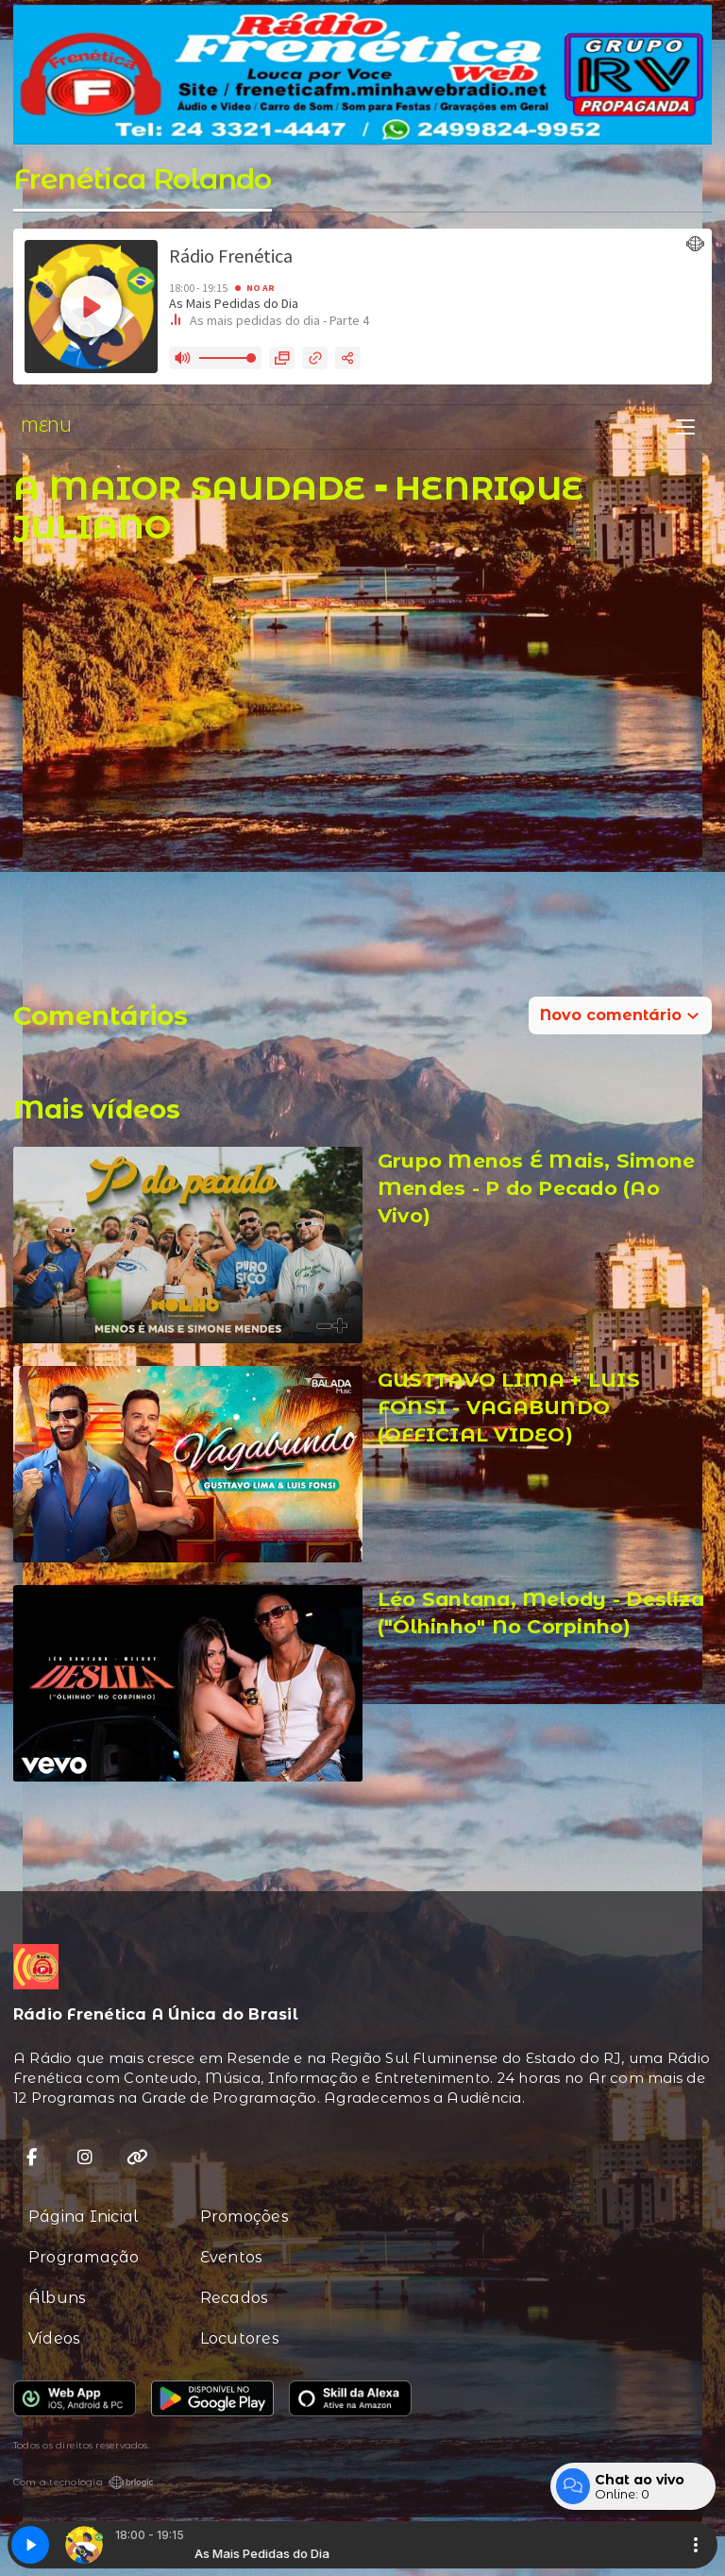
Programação (84, 2257)
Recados (234, 2298)
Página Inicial (83, 2217)
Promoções (244, 2217)
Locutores (239, 2338)
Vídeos (54, 2338)
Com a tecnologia (83, 2482)
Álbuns (57, 2298)
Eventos (231, 2257)
